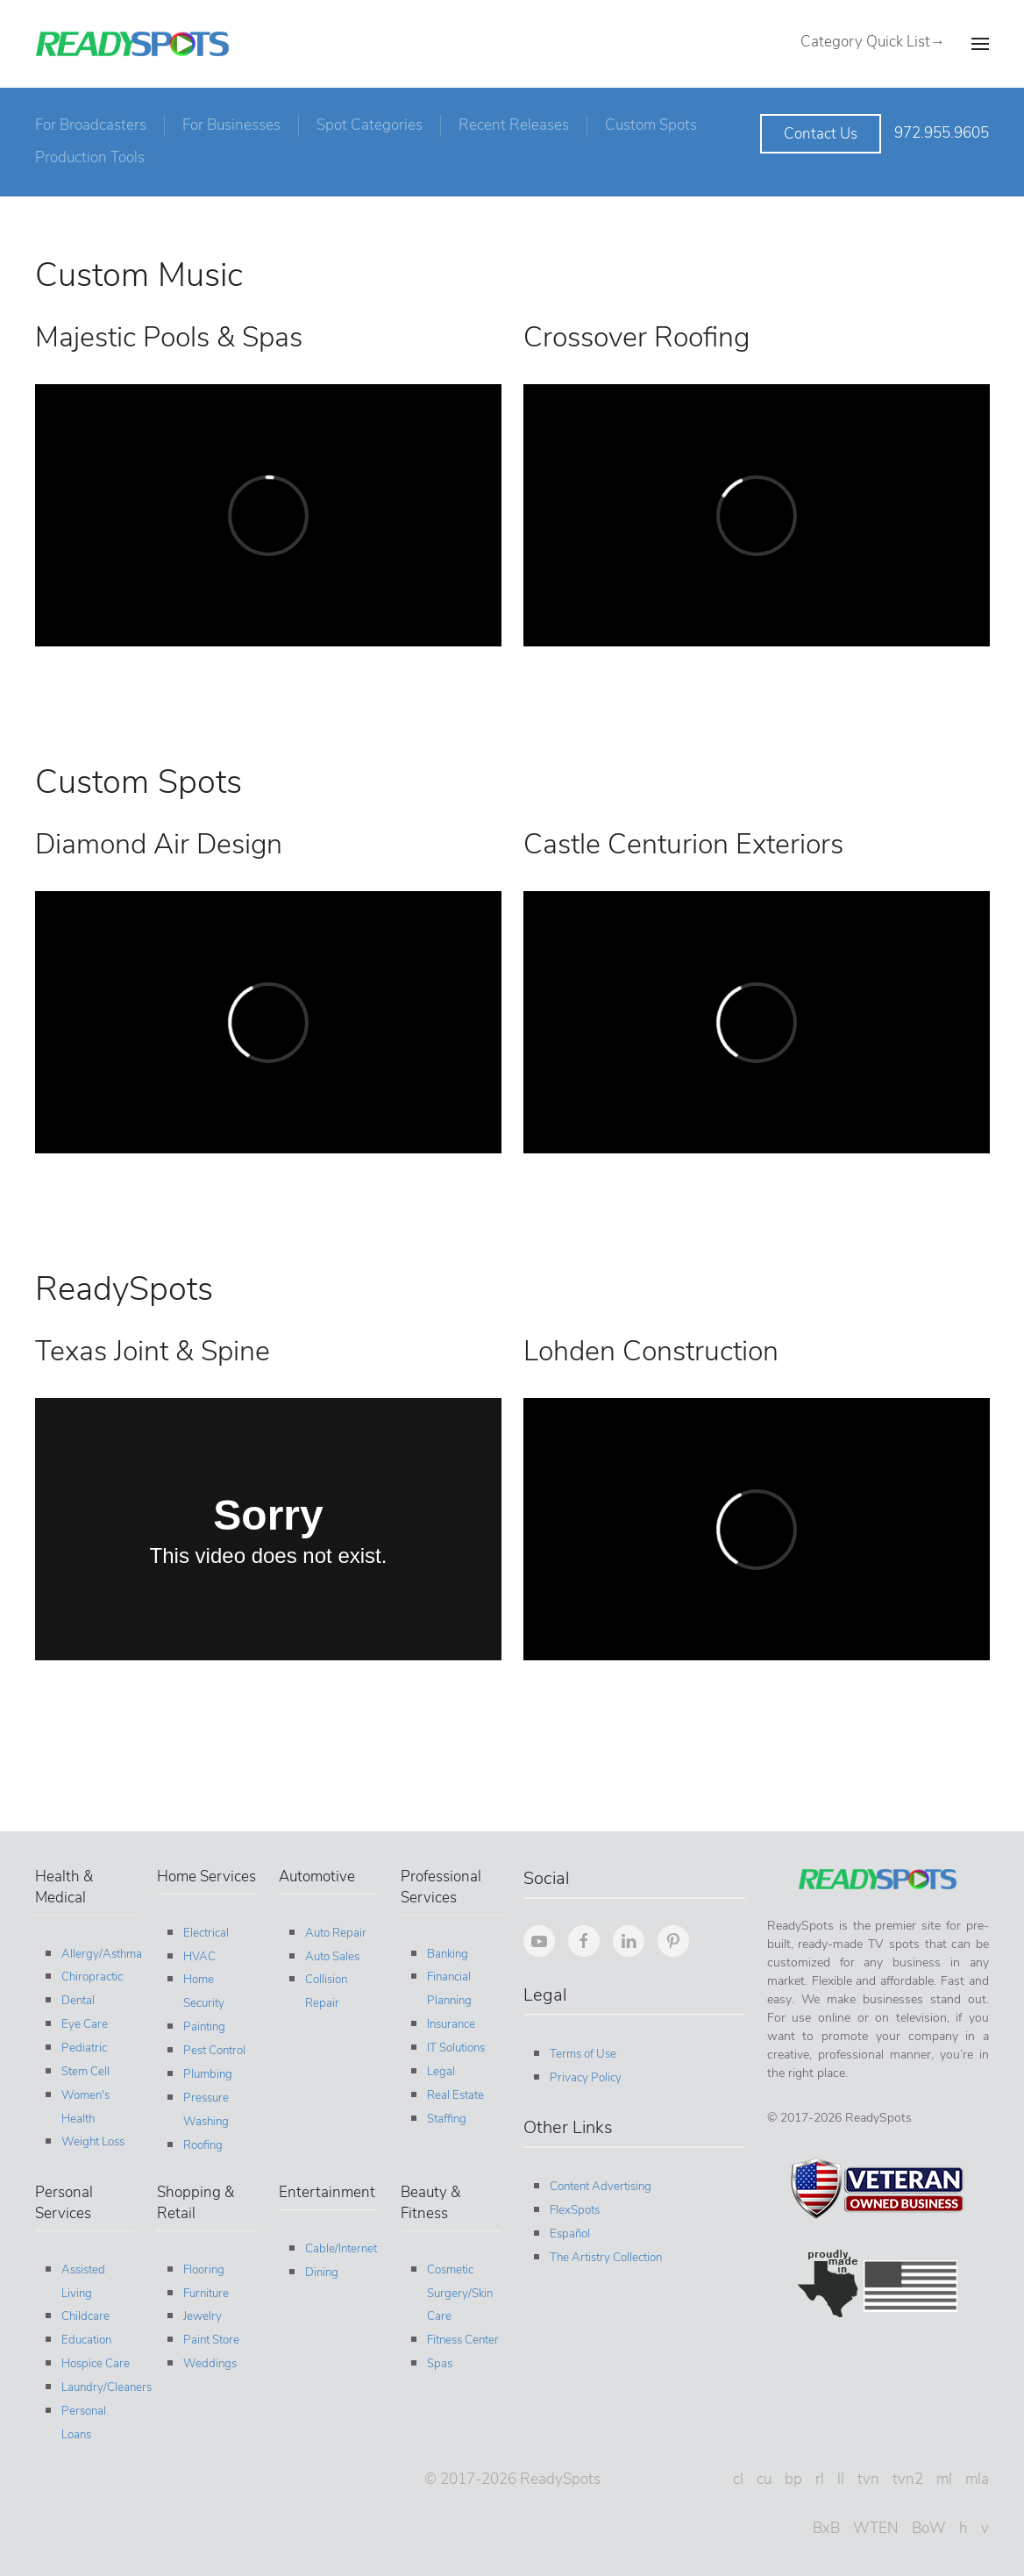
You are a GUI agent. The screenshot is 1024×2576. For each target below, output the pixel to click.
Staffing (444, 2119)
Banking (445, 1954)
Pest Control (212, 2051)
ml (941, 2479)
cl (734, 2479)
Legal (438, 2072)
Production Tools (90, 157)
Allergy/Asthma (98, 1954)
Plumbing (205, 2074)
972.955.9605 (941, 133)
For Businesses (231, 125)
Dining (319, 2272)
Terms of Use (579, 2054)
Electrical (203, 1933)
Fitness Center (460, 2340)
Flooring (201, 2270)
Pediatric (80, 2048)
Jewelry (200, 2316)
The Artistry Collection (602, 2258)
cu (760, 2479)
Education (83, 2340)
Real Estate (452, 2095)
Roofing (200, 2145)
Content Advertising (597, 2186)
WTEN (872, 2528)
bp (790, 2479)
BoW (925, 2528)
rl (816, 2479)
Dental (74, 2001)
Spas (437, 2364)
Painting (202, 2027)
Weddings (207, 2364)
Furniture (203, 2293)
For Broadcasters (90, 125)
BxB (822, 2528)
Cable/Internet (338, 2249)
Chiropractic (88, 1977)
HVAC (197, 1957)
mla (973, 2479)
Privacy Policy (582, 2078)
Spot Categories (369, 125)
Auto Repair (333, 1933)
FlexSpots (571, 2210)
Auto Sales (329, 1957)
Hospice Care (92, 2364)
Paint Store (209, 2340)
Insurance (448, 2024)
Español (566, 2234)
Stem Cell (82, 2072)
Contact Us (820, 134)
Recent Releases (514, 125)
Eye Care (81, 2024)
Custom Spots (651, 125)
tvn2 (904, 2479)
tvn (865, 2479)
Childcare (82, 2316)
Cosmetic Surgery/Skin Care (457, 2293)
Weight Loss (89, 2142)
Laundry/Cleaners (103, 2387)
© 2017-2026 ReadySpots (509, 2479)
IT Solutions (453, 2048)
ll (837, 2479)
